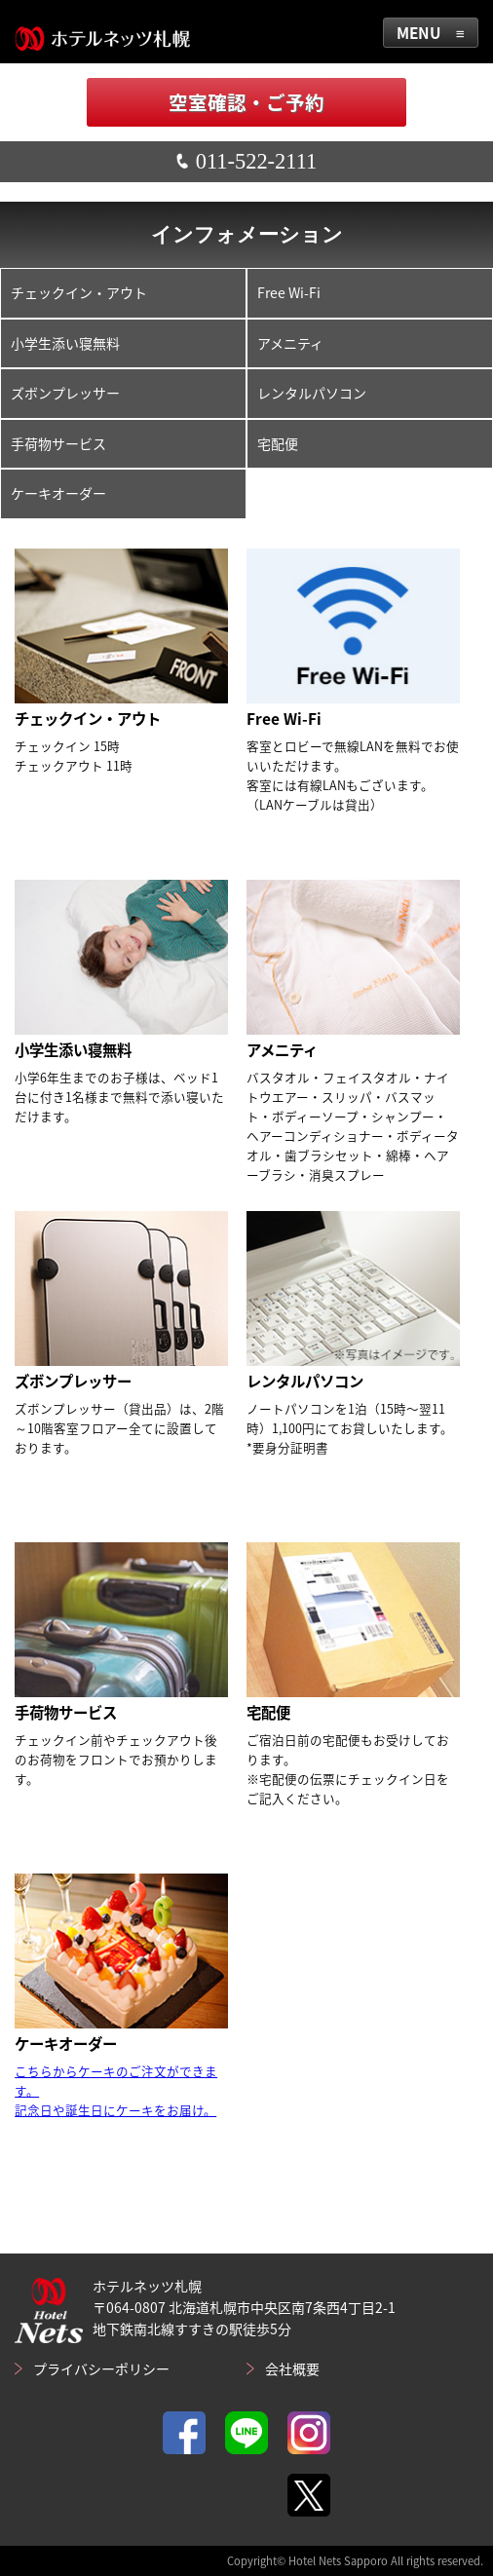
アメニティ (290, 343)
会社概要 (292, 2368)
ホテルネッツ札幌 (102, 32)
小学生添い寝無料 (65, 343)
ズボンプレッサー (65, 392)
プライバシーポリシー (101, 2368)
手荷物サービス (58, 443)
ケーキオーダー (58, 493)
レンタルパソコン (311, 392)
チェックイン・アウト (79, 292)
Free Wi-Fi (289, 292)
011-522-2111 (246, 161)
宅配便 (277, 443)
